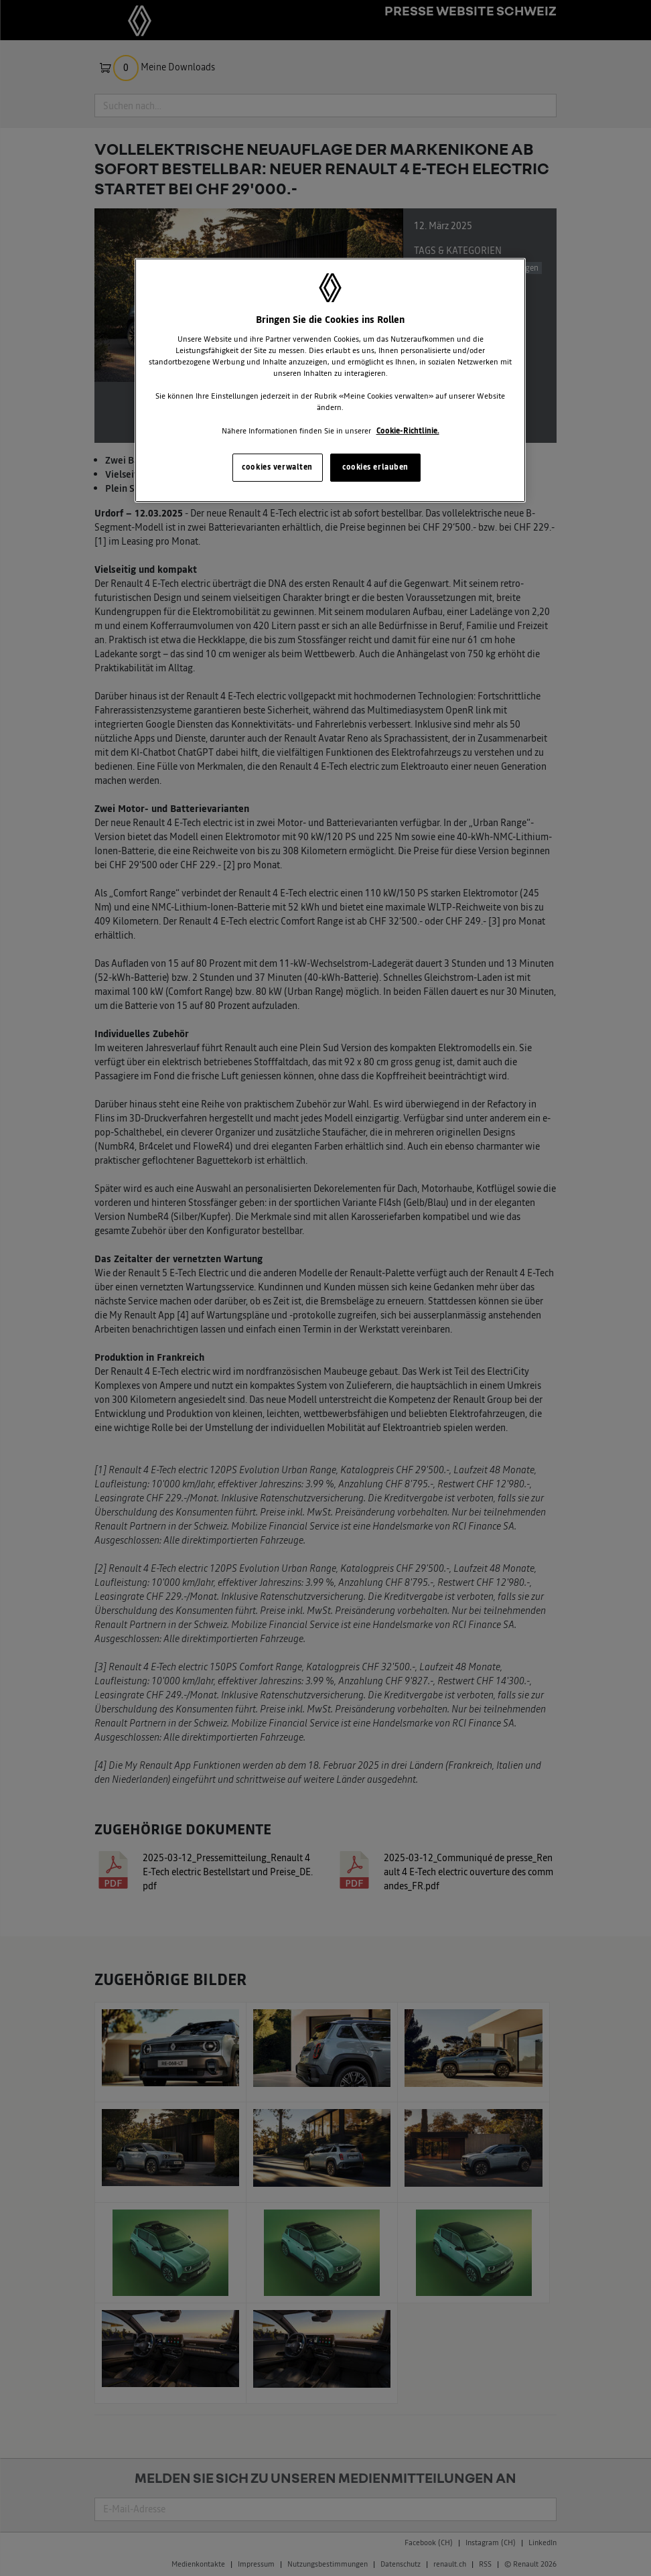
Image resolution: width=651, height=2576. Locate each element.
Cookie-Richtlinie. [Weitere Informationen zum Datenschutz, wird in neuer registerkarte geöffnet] (407, 430)
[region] (330, 380)
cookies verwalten (277, 467)
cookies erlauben (375, 467)
